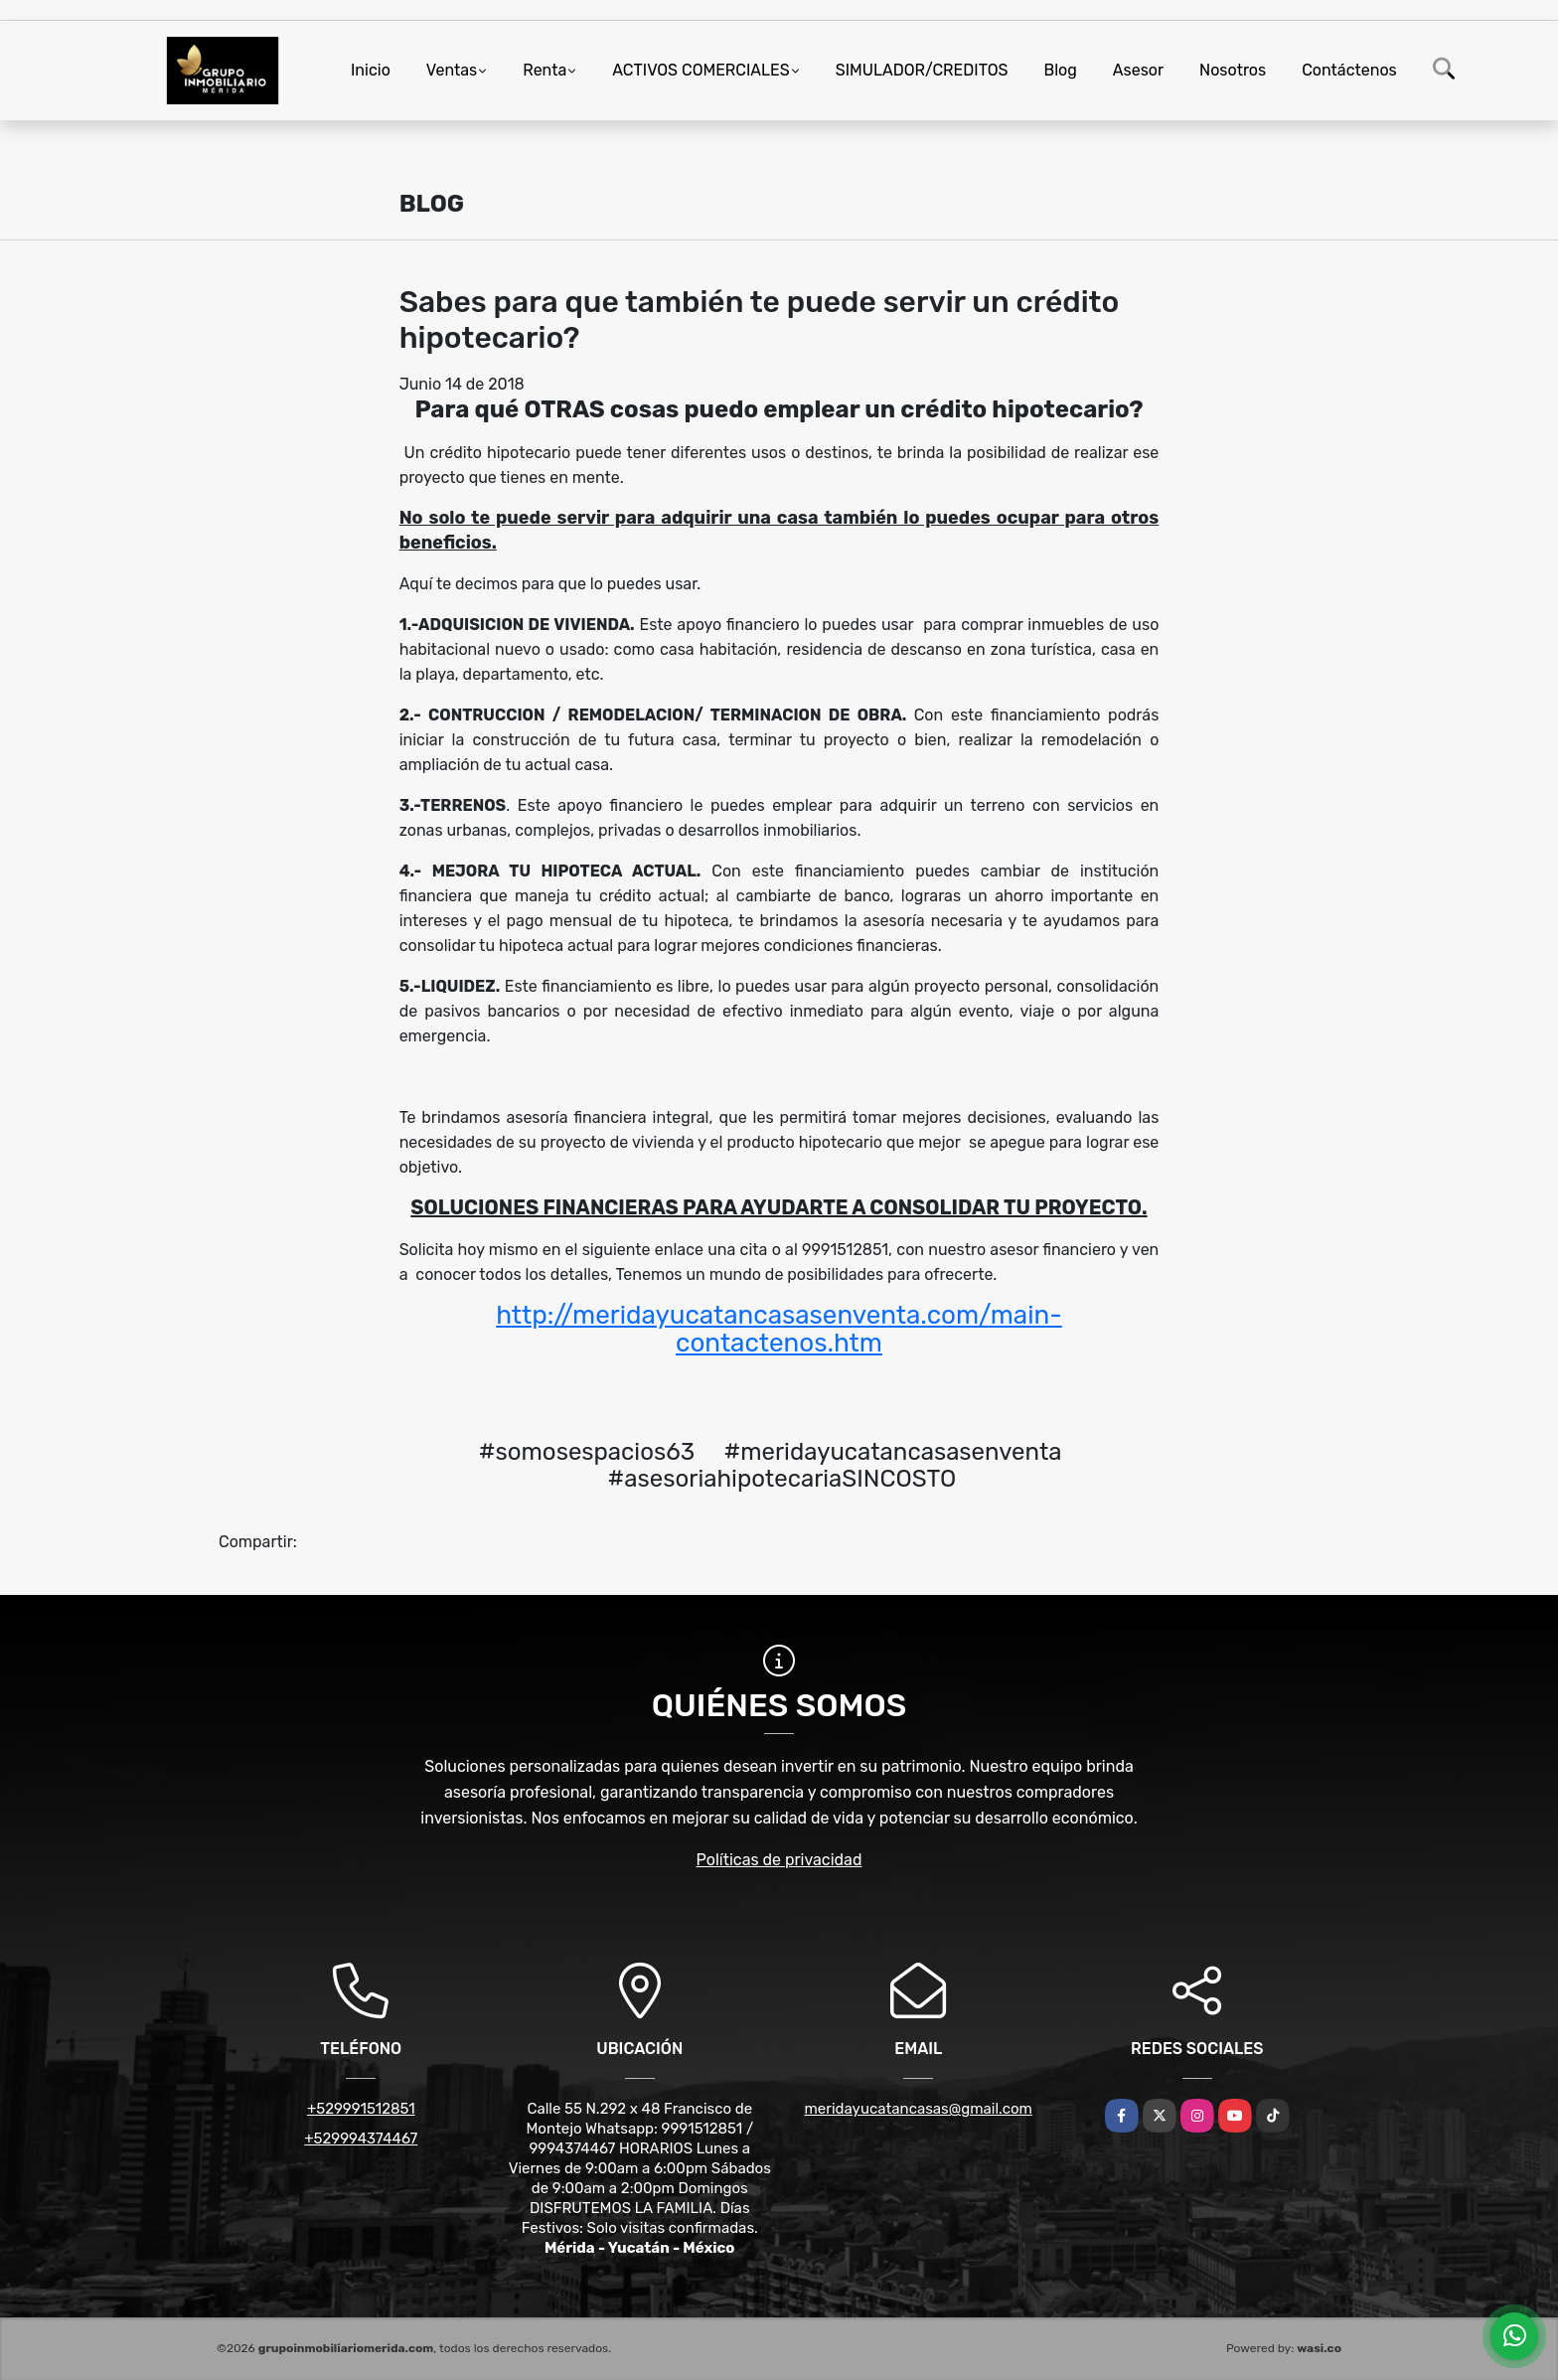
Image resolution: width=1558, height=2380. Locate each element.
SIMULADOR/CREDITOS (922, 70)
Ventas (451, 70)
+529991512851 (361, 2109)
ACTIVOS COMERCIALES (700, 70)
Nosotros (1232, 70)
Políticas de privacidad (779, 1859)
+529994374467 (360, 2138)
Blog (1060, 70)
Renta (544, 70)
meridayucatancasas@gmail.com (918, 2109)
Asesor (1138, 70)
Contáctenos (1349, 70)
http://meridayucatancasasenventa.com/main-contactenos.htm (779, 1329)
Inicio (370, 70)
